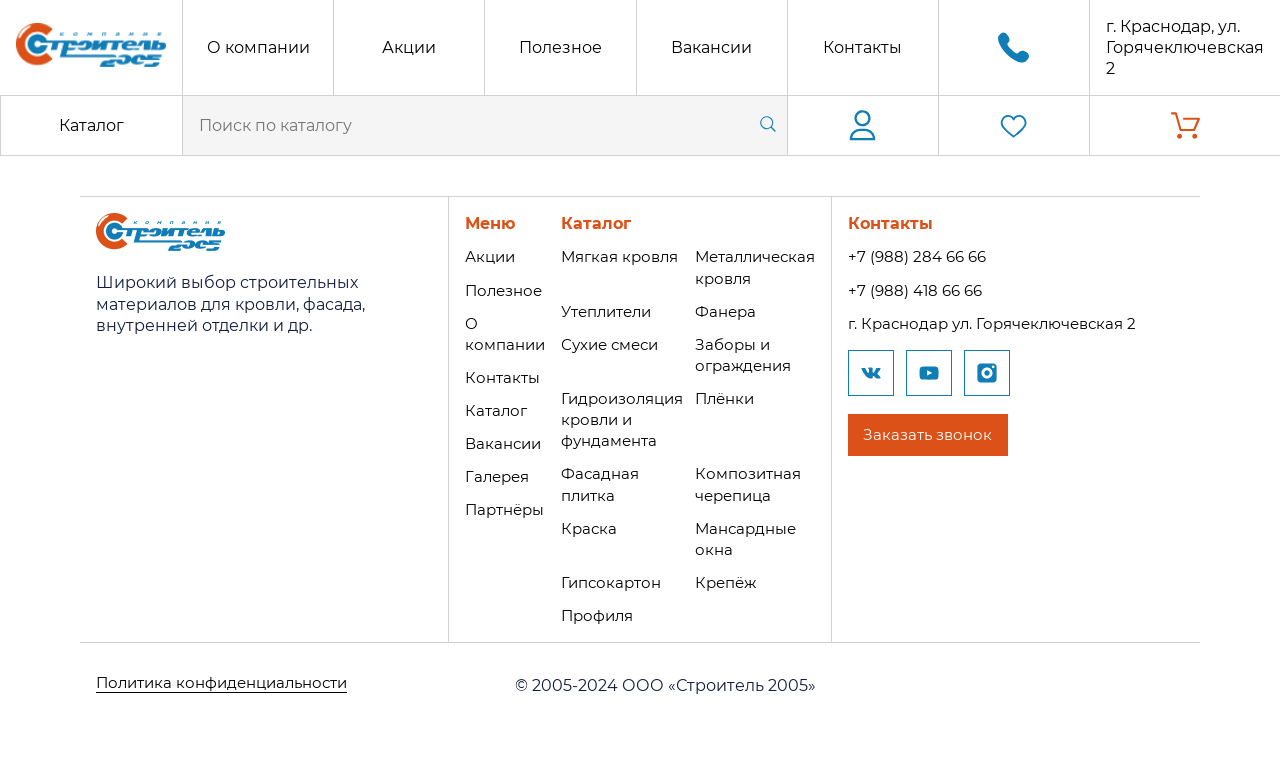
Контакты (862, 47)
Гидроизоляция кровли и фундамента (619, 419)
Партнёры (495, 509)
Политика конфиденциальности (230, 685)
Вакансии (711, 47)
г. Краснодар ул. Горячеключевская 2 (1013, 323)
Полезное (560, 47)
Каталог (91, 125)
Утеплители (604, 311)
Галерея (486, 476)
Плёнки (729, 398)
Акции (409, 47)
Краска (583, 528)
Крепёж (730, 582)
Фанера (729, 311)
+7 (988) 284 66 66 (932, 256)
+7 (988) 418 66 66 (930, 290)
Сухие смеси (606, 344)
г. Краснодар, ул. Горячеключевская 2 (1185, 47)
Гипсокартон (607, 582)
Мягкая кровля (616, 256)
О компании (258, 47)
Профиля (593, 615)
